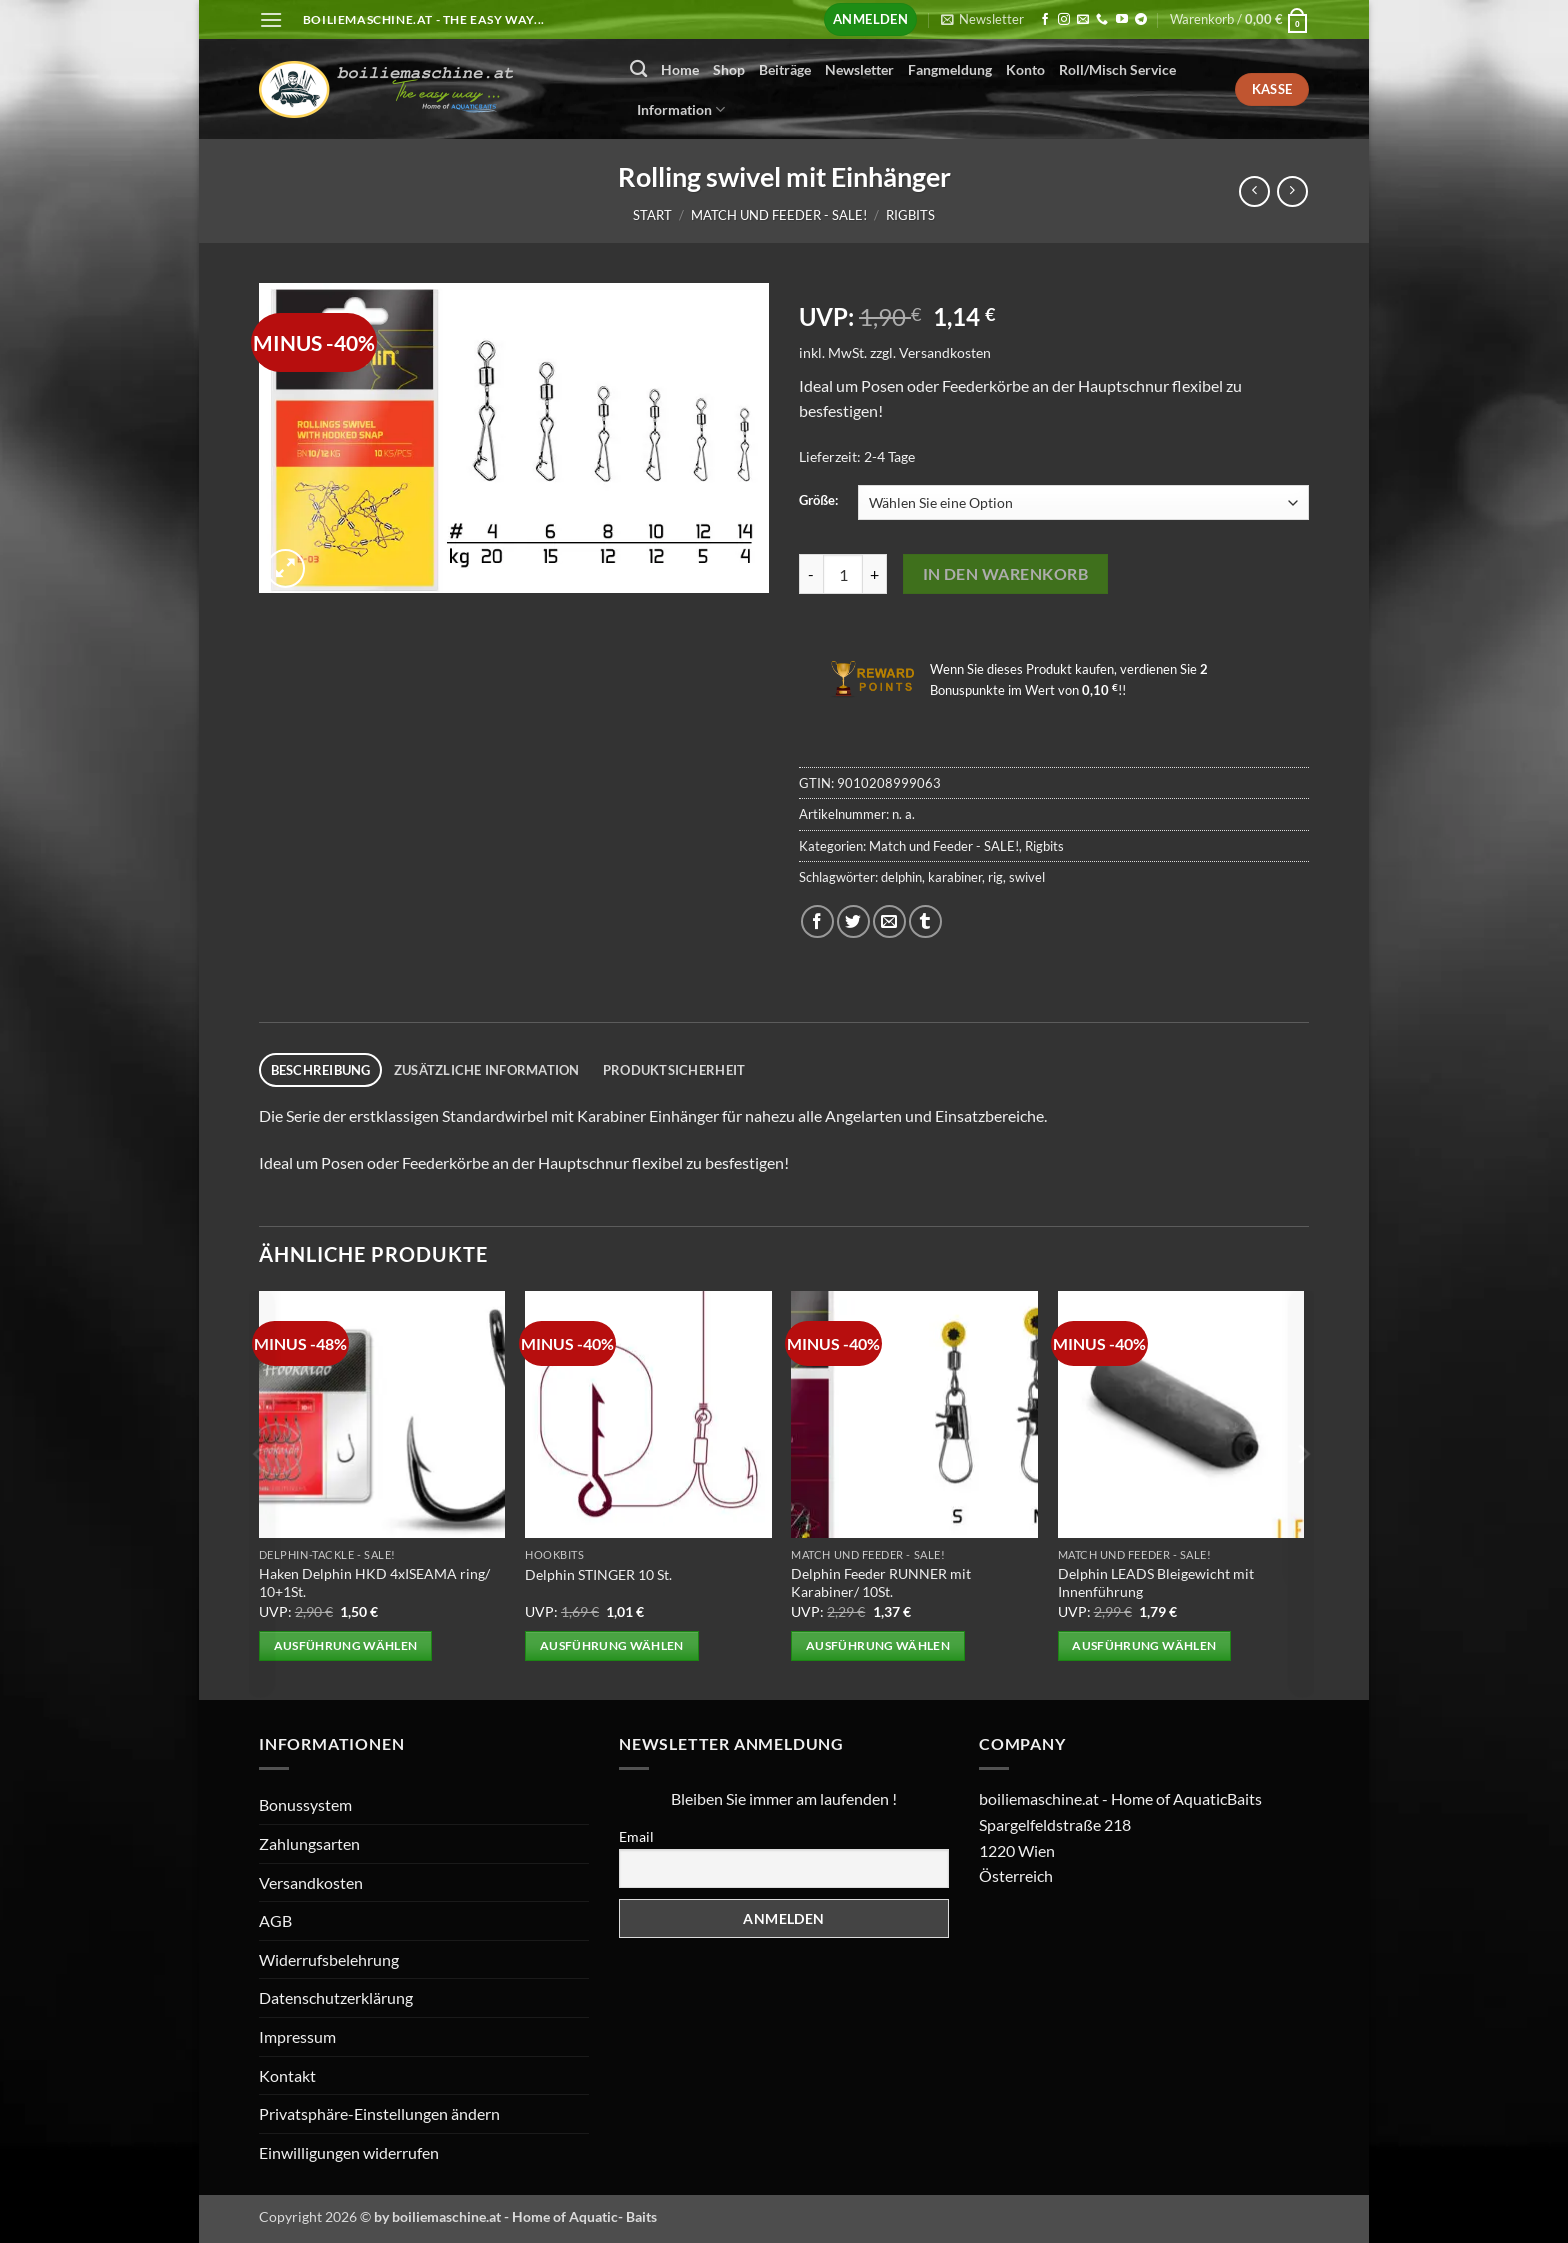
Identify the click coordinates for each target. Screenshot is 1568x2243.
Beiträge (785, 69)
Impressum (297, 2036)
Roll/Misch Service (1117, 69)
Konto (1025, 69)
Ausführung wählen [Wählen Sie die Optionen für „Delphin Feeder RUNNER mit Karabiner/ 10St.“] (878, 1645)
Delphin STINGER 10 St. (598, 1574)
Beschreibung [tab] (321, 1070)
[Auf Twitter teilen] (853, 921)
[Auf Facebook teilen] (817, 921)
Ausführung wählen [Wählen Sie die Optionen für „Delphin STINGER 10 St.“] (612, 1645)
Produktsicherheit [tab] (674, 1070)
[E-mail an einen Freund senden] (889, 921)
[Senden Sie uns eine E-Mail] (1083, 20)
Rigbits (910, 215)
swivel (1027, 877)
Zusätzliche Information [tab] (487, 1070)
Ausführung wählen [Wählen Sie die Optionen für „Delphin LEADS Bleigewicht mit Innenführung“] (1144, 1645)
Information (681, 109)
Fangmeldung (950, 69)
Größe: (818, 501)
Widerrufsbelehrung (329, 1959)
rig (995, 877)
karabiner (955, 877)
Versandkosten (945, 352)
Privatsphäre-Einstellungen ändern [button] (379, 2113)
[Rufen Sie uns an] (1102, 20)
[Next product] (1254, 191)
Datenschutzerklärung (336, 1997)
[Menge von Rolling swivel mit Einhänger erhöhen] (875, 574)
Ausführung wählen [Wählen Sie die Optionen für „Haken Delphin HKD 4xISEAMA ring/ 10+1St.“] (346, 1645)
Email (636, 1836)
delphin (901, 877)
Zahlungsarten (309, 1843)
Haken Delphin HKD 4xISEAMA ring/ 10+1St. (374, 1583)
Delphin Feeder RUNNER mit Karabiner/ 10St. (881, 1583)
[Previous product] (1292, 191)
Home (680, 69)
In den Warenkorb (1005, 574)
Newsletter (859, 69)
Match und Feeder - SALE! (779, 215)
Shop (729, 69)
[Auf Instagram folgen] (1064, 20)
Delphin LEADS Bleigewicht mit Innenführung (1156, 1583)
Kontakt (287, 2075)
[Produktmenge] (843, 574)
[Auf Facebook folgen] (1045, 20)
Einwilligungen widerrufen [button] (349, 2152)
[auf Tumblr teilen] (925, 921)
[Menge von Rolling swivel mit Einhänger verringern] (811, 574)
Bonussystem (305, 1804)
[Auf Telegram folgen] (1141, 20)
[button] (271, 19)
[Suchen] (638, 69)
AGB (275, 1920)
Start (652, 215)
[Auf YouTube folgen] (1122, 20)
